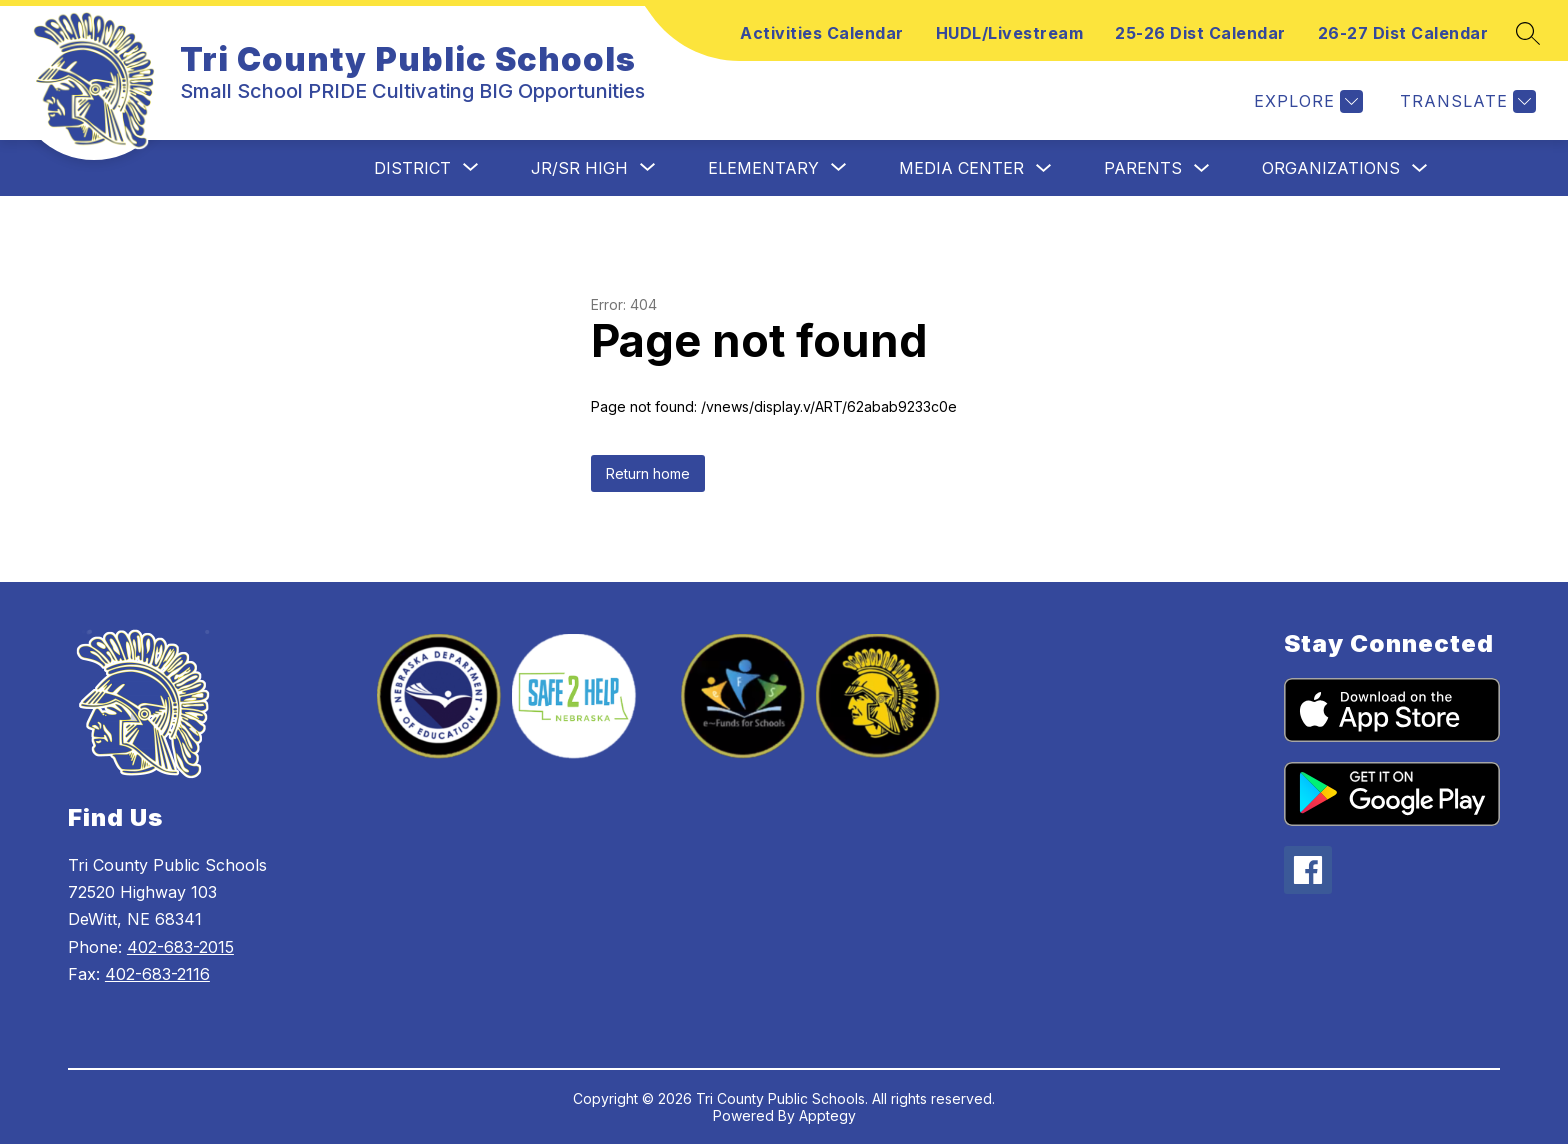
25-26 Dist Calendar (1200, 33)
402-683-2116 (157, 974)
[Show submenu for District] (412, 168)
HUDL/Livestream (1010, 33)
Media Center (961, 168)
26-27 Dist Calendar (1403, 33)
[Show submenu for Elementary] (763, 168)
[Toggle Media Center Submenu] (1044, 168)
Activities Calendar (822, 33)
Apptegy (827, 1115)
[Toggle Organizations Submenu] (1420, 168)
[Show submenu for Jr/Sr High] (579, 168)
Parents (1143, 168)
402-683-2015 (180, 947)
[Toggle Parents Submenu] (1202, 168)
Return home (648, 473)
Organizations (1331, 168)
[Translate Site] (1465, 101)
